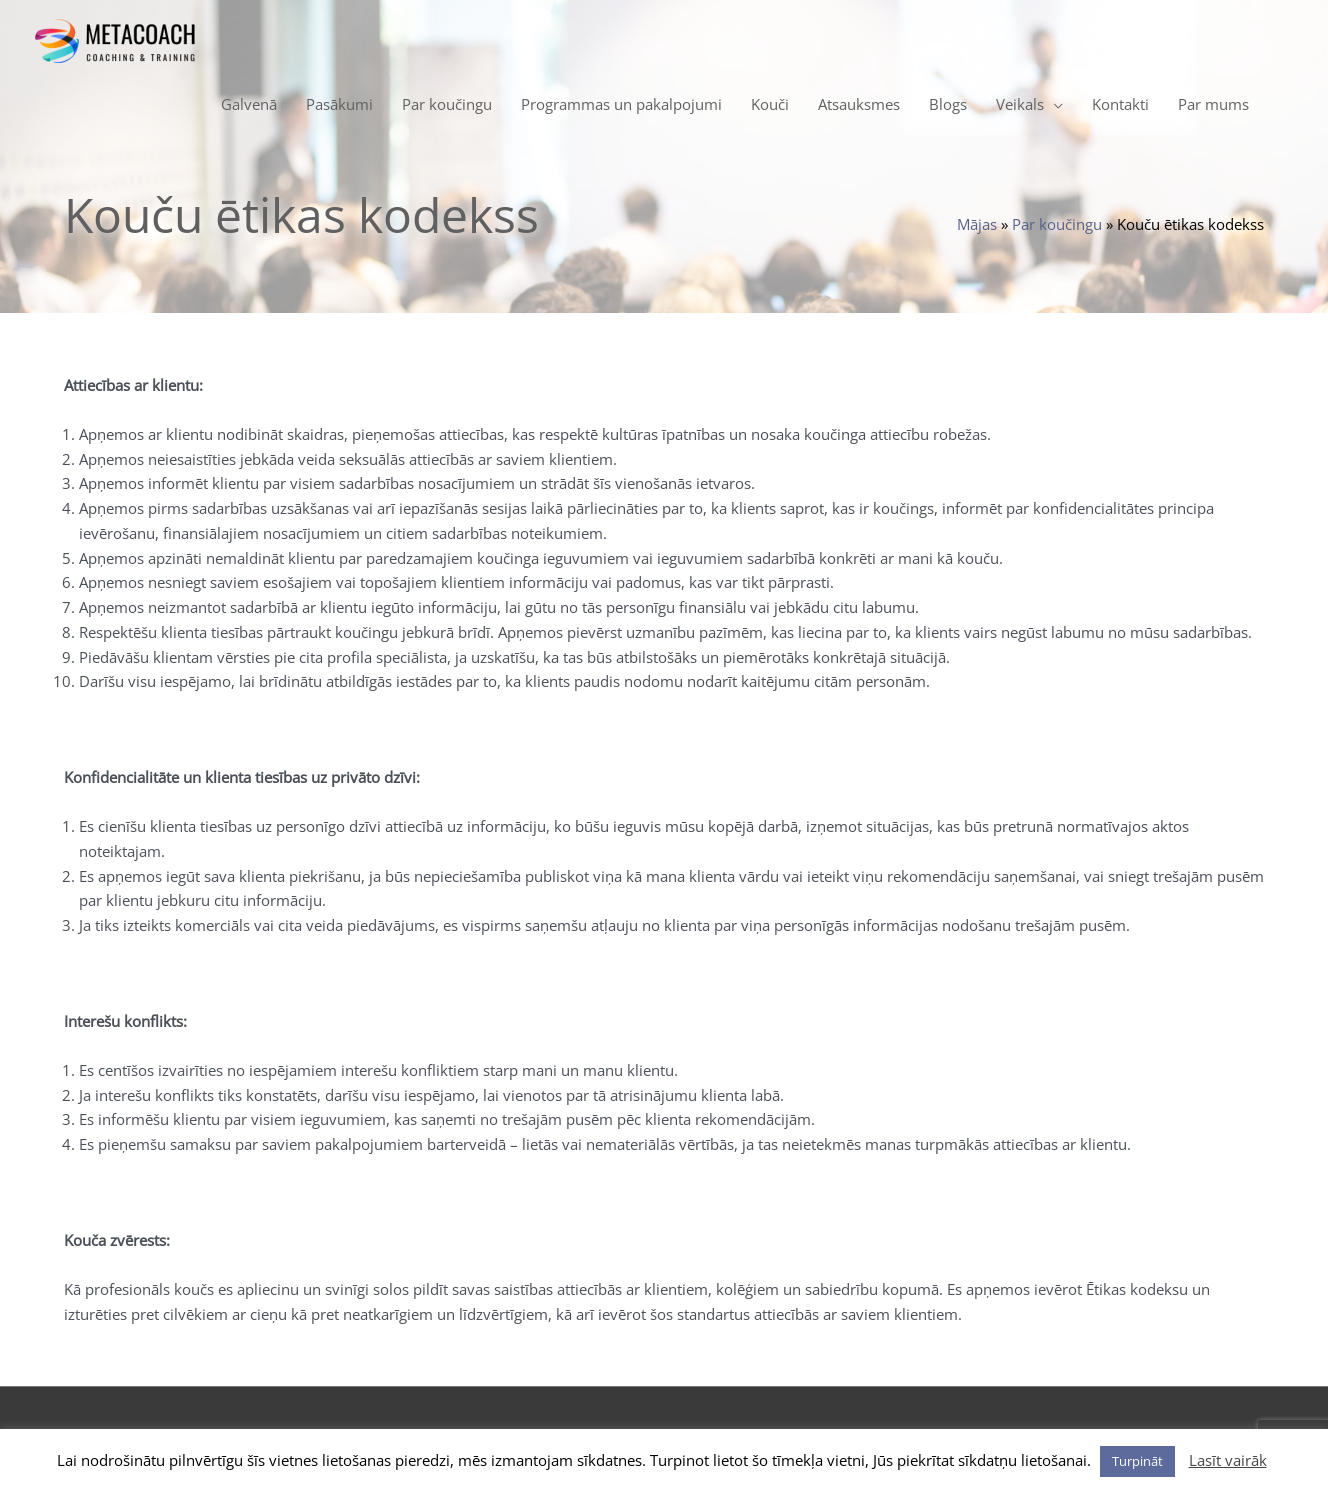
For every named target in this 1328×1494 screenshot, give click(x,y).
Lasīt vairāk (1228, 1460)
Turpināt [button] (1137, 1461)
